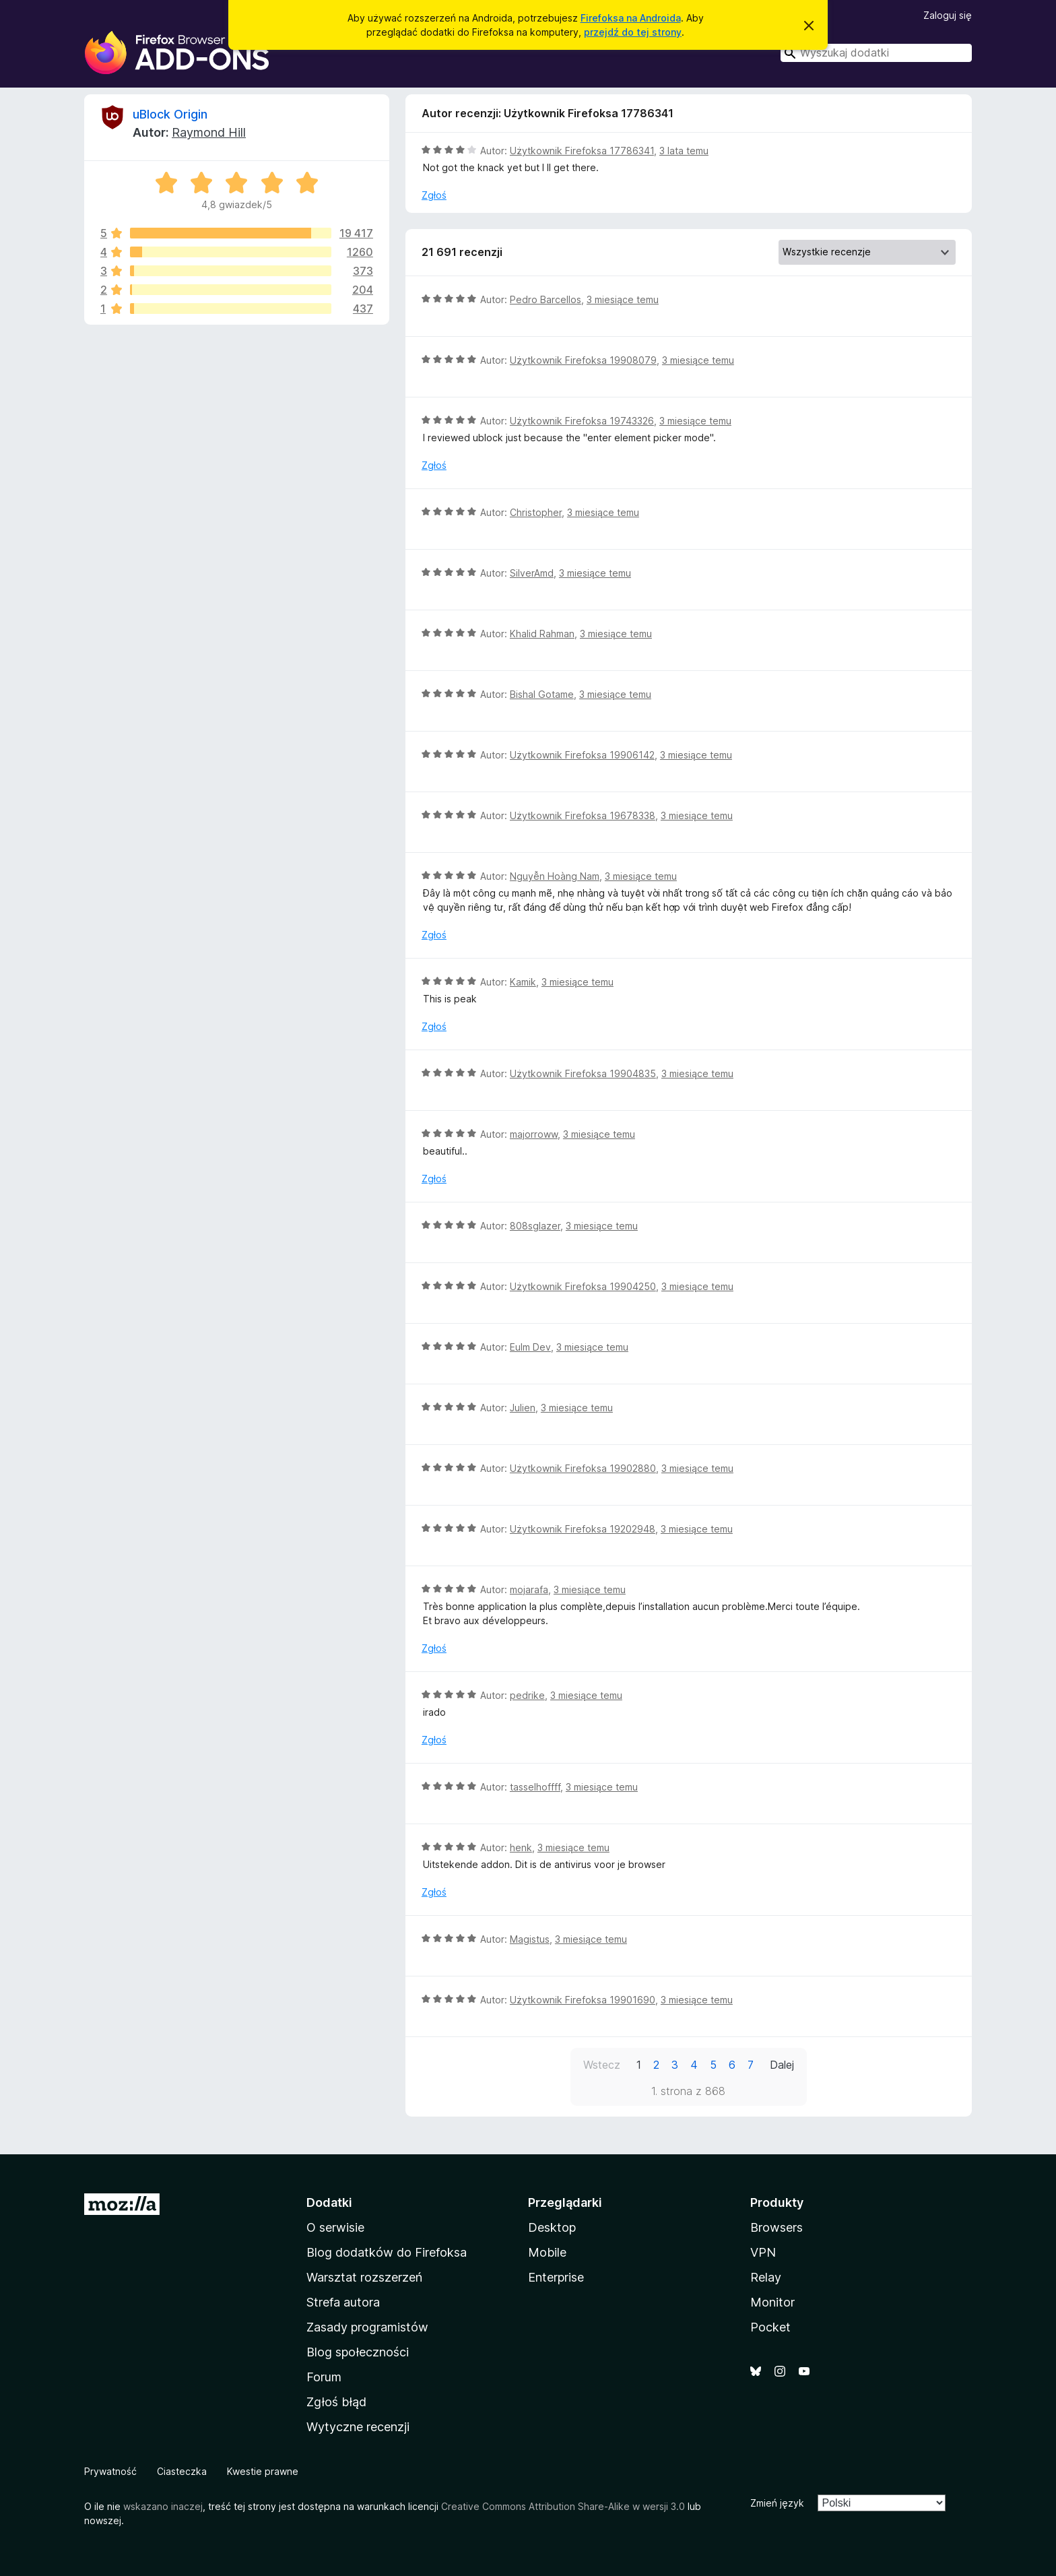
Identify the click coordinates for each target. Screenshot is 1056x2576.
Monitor (772, 2302)
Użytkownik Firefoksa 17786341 (582, 150)
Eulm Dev (530, 1347)
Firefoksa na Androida (631, 18)
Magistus (530, 1939)
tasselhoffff (535, 1787)
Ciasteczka (182, 2471)
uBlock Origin (170, 114)
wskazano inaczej (163, 2506)
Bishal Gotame (542, 694)
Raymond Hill (209, 132)
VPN (763, 2252)
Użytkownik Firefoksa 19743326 (582, 420)
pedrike (527, 1695)
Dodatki (329, 2202)
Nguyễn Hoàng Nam (554, 876)
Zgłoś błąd (336, 2402)
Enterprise (556, 2277)
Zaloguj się (947, 15)
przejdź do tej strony (633, 32)
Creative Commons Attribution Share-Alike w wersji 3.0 (563, 2506)
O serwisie (335, 2227)
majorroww (534, 1134)
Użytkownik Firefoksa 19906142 (582, 755)
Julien (522, 1407)
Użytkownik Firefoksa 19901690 (582, 1999)
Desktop (552, 2227)
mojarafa (529, 1589)
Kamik (523, 982)
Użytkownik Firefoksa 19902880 (583, 1468)
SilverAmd (532, 573)
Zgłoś (434, 195)
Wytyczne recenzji (357, 2427)
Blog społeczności (357, 2352)
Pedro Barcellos (545, 299)
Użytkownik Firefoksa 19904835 (583, 1073)
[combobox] (876, 53)
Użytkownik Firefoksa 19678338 (582, 815)
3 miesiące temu (623, 299)
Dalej (782, 2064)
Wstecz (601, 2064)
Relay (765, 2277)
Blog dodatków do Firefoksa (386, 2252)
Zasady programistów (367, 2327)
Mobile (547, 2252)
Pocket (770, 2327)
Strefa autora (343, 2302)
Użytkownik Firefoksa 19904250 (583, 1286)
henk (521, 1847)
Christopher (536, 512)
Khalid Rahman (542, 633)
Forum (323, 2377)
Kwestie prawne (262, 2471)
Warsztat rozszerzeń (364, 2277)
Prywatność (110, 2471)
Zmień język (777, 2503)
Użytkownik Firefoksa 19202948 (582, 1529)
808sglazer (535, 1225)
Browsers (776, 2227)
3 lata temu (683, 150)
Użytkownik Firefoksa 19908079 (583, 360)
